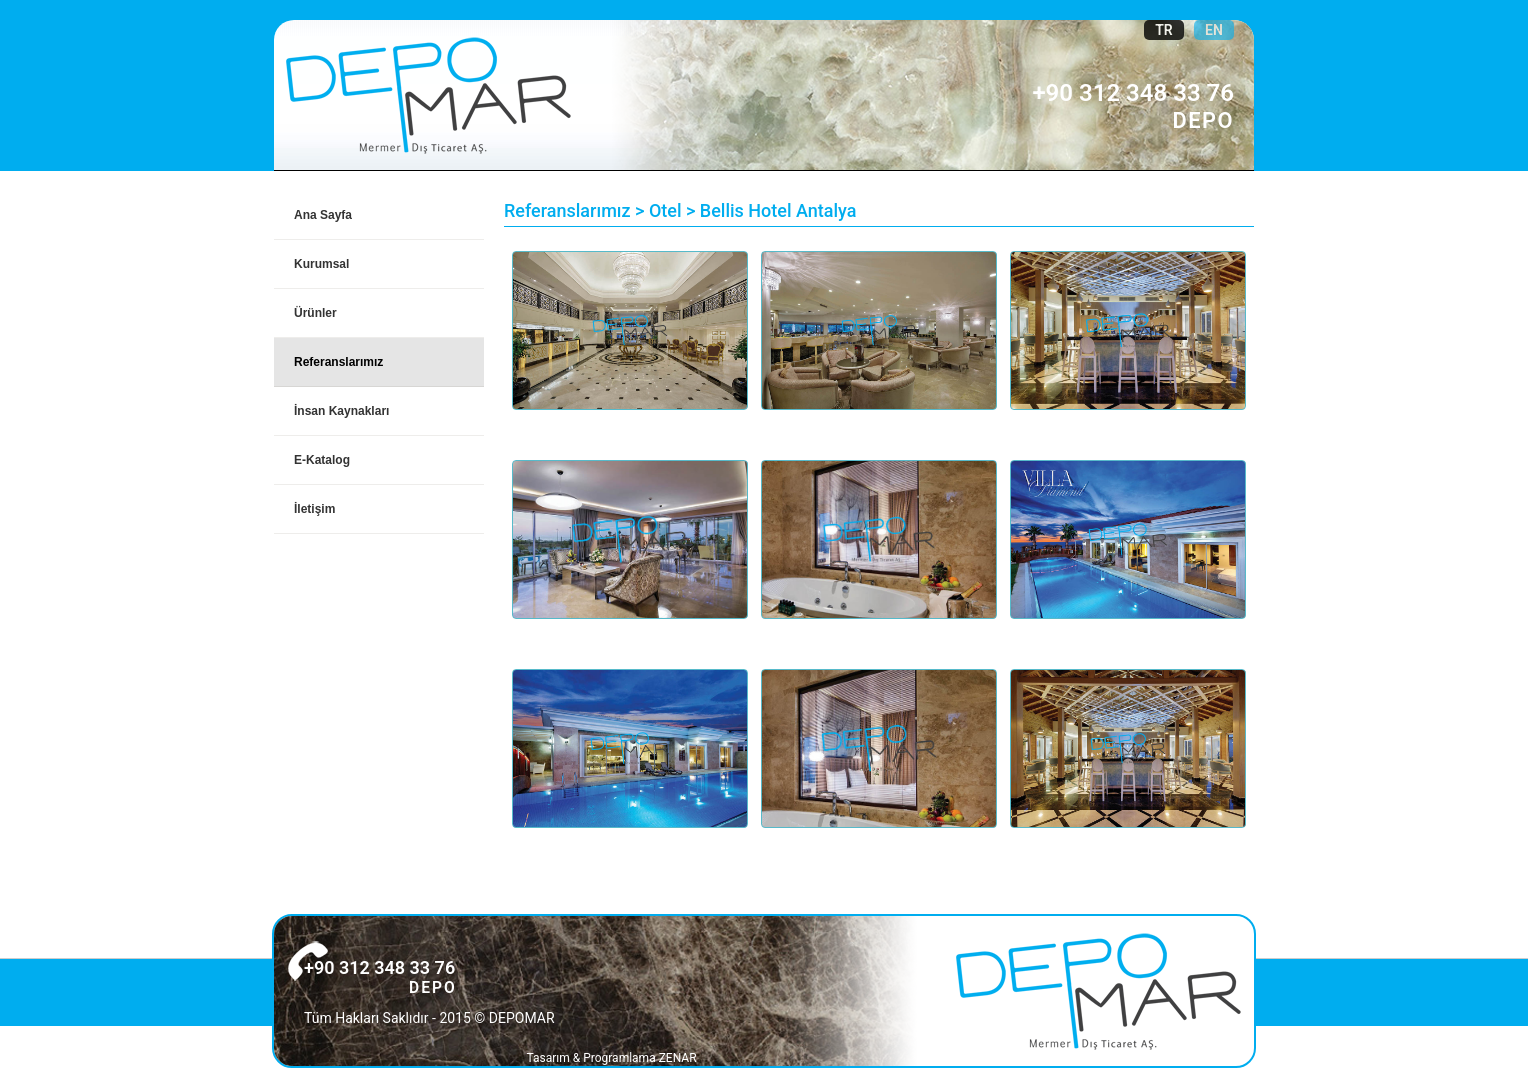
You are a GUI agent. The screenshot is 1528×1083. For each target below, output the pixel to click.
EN (1214, 30)
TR (1164, 30)
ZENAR (678, 1058)
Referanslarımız (338, 362)
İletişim (314, 509)
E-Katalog (322, 460)
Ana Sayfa (323, 215)
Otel (665, 210)
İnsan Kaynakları (341, 411)
